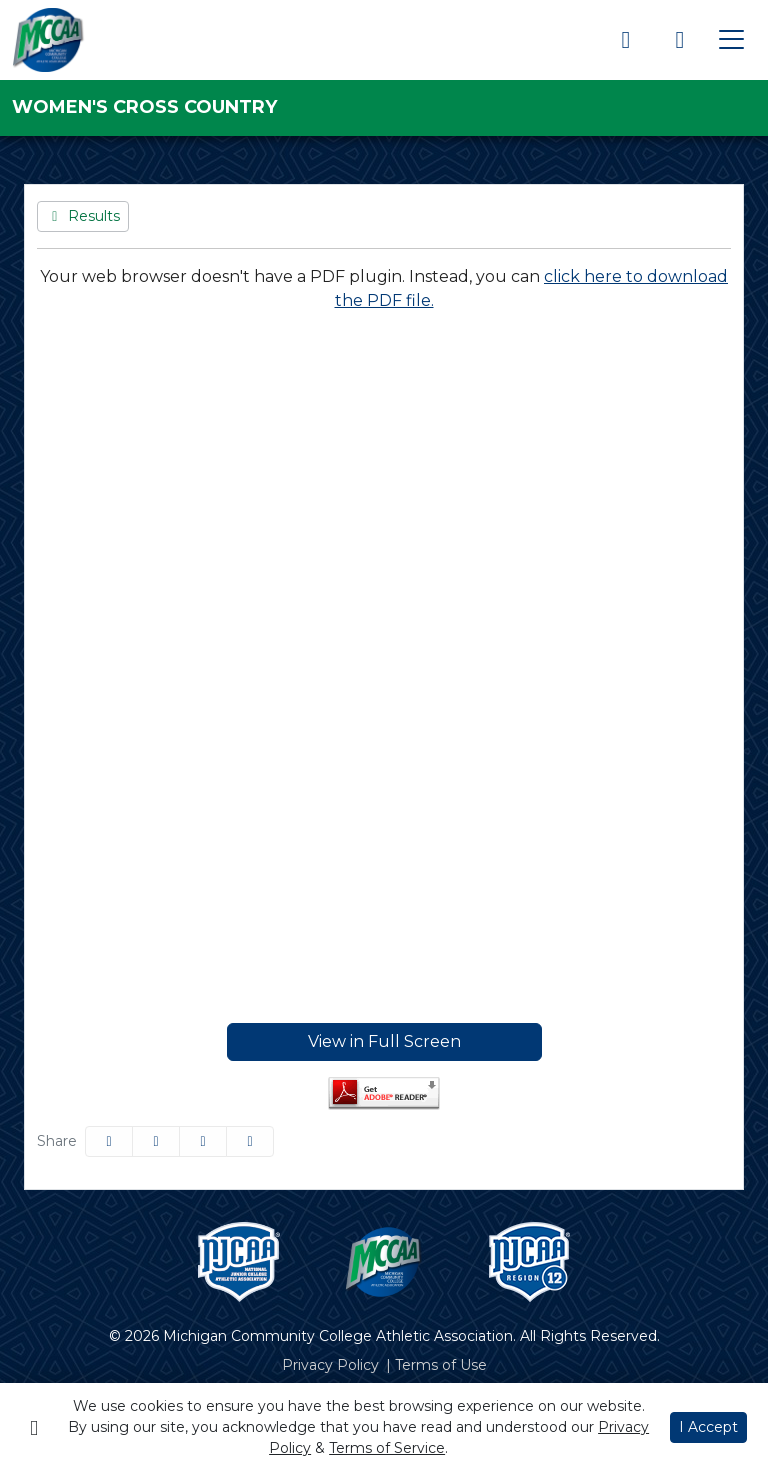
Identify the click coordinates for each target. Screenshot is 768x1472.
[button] (250, 1141)
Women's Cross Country (144, 107)
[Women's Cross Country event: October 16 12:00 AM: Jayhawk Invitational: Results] (83, 216)
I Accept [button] (708, 1427)
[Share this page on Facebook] (109, 1141)
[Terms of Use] (441, 1365)
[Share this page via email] (203, 1141)
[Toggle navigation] (731, 39)
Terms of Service (387, 1448)
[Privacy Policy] (330, 1365)
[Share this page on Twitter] (156, 1141)
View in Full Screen (384, 1041)
